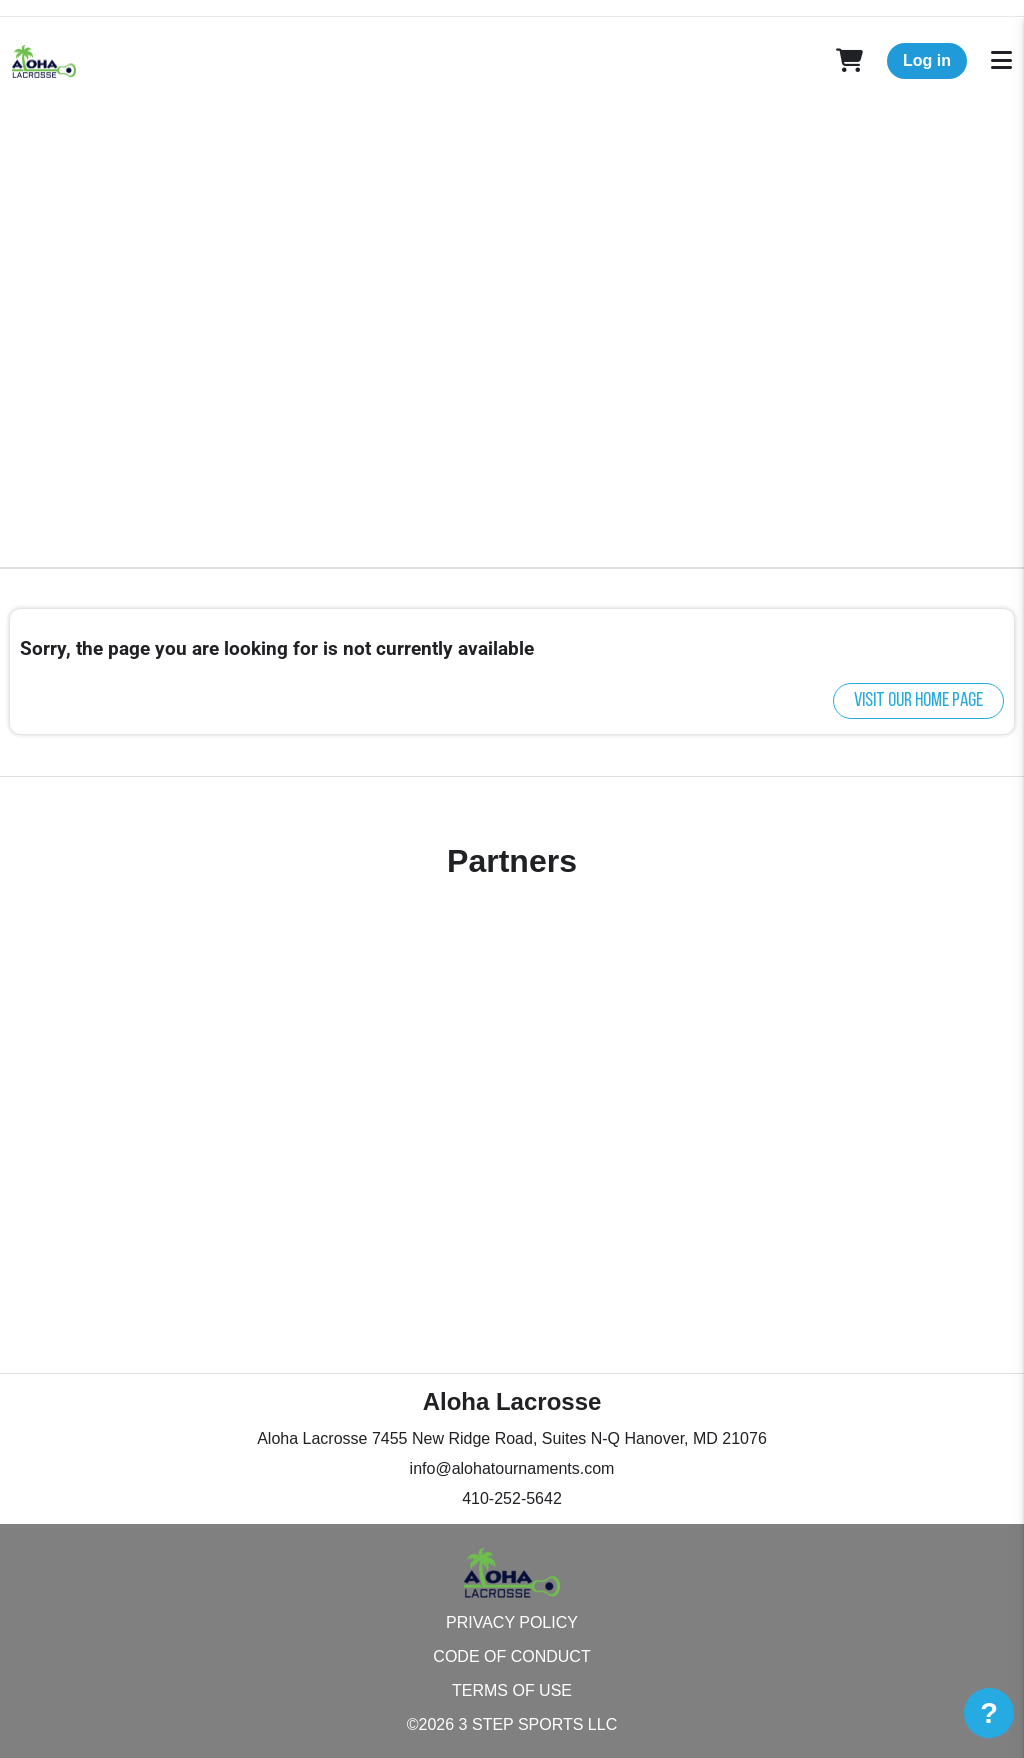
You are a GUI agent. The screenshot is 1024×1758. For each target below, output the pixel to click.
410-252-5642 (512, 1498)
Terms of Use (512, 1690)
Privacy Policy (512, 1622)
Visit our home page (918, 701)
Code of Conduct (511, 1656)
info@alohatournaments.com (512, 1468)
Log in (927, 60)
